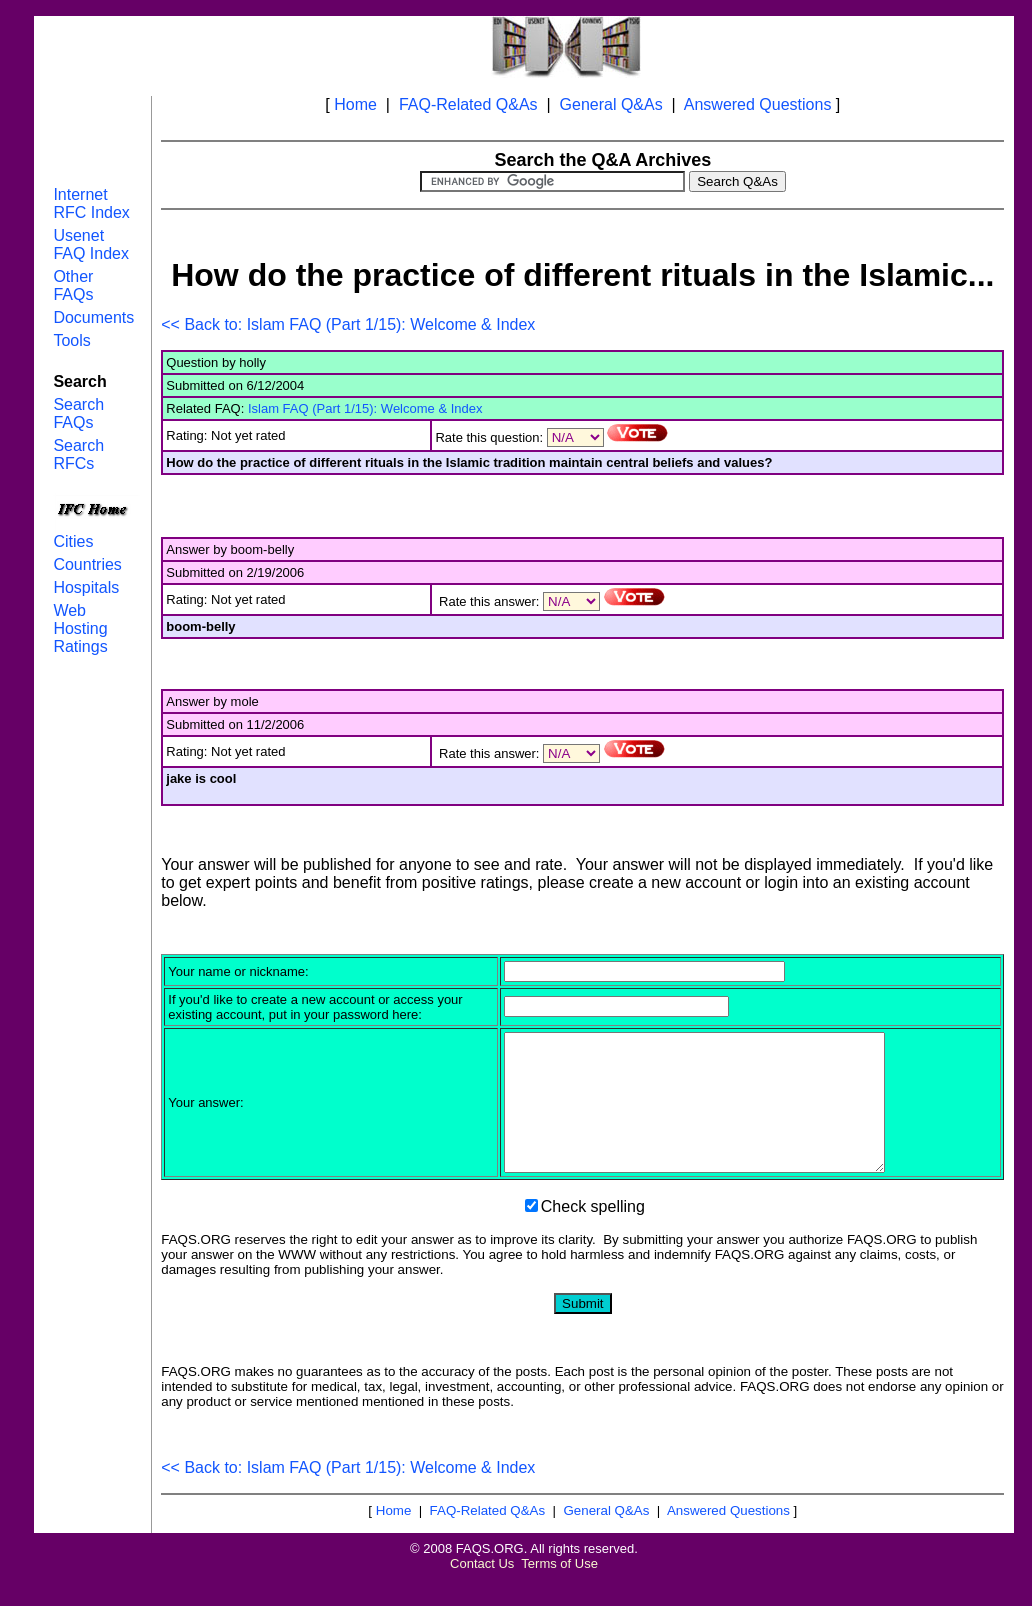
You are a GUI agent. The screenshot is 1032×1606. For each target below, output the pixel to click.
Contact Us (482, 1590)
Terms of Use (559, 1590)
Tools (71, 340)
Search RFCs (78, 454)
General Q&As (611, 104)
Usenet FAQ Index (91, 244)
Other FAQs (73, 285)
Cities (73, 541)
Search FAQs (78, 413)
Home (355, 104)
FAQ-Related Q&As (468, 104)
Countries (87, 564)
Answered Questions (758, 104)
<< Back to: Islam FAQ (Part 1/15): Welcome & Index (348, 324)
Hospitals (86, 587)
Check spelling (593, 1233)
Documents (93, 317)
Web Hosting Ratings (80, 628)
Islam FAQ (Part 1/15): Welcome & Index (365, 408)
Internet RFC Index (91, 203)
